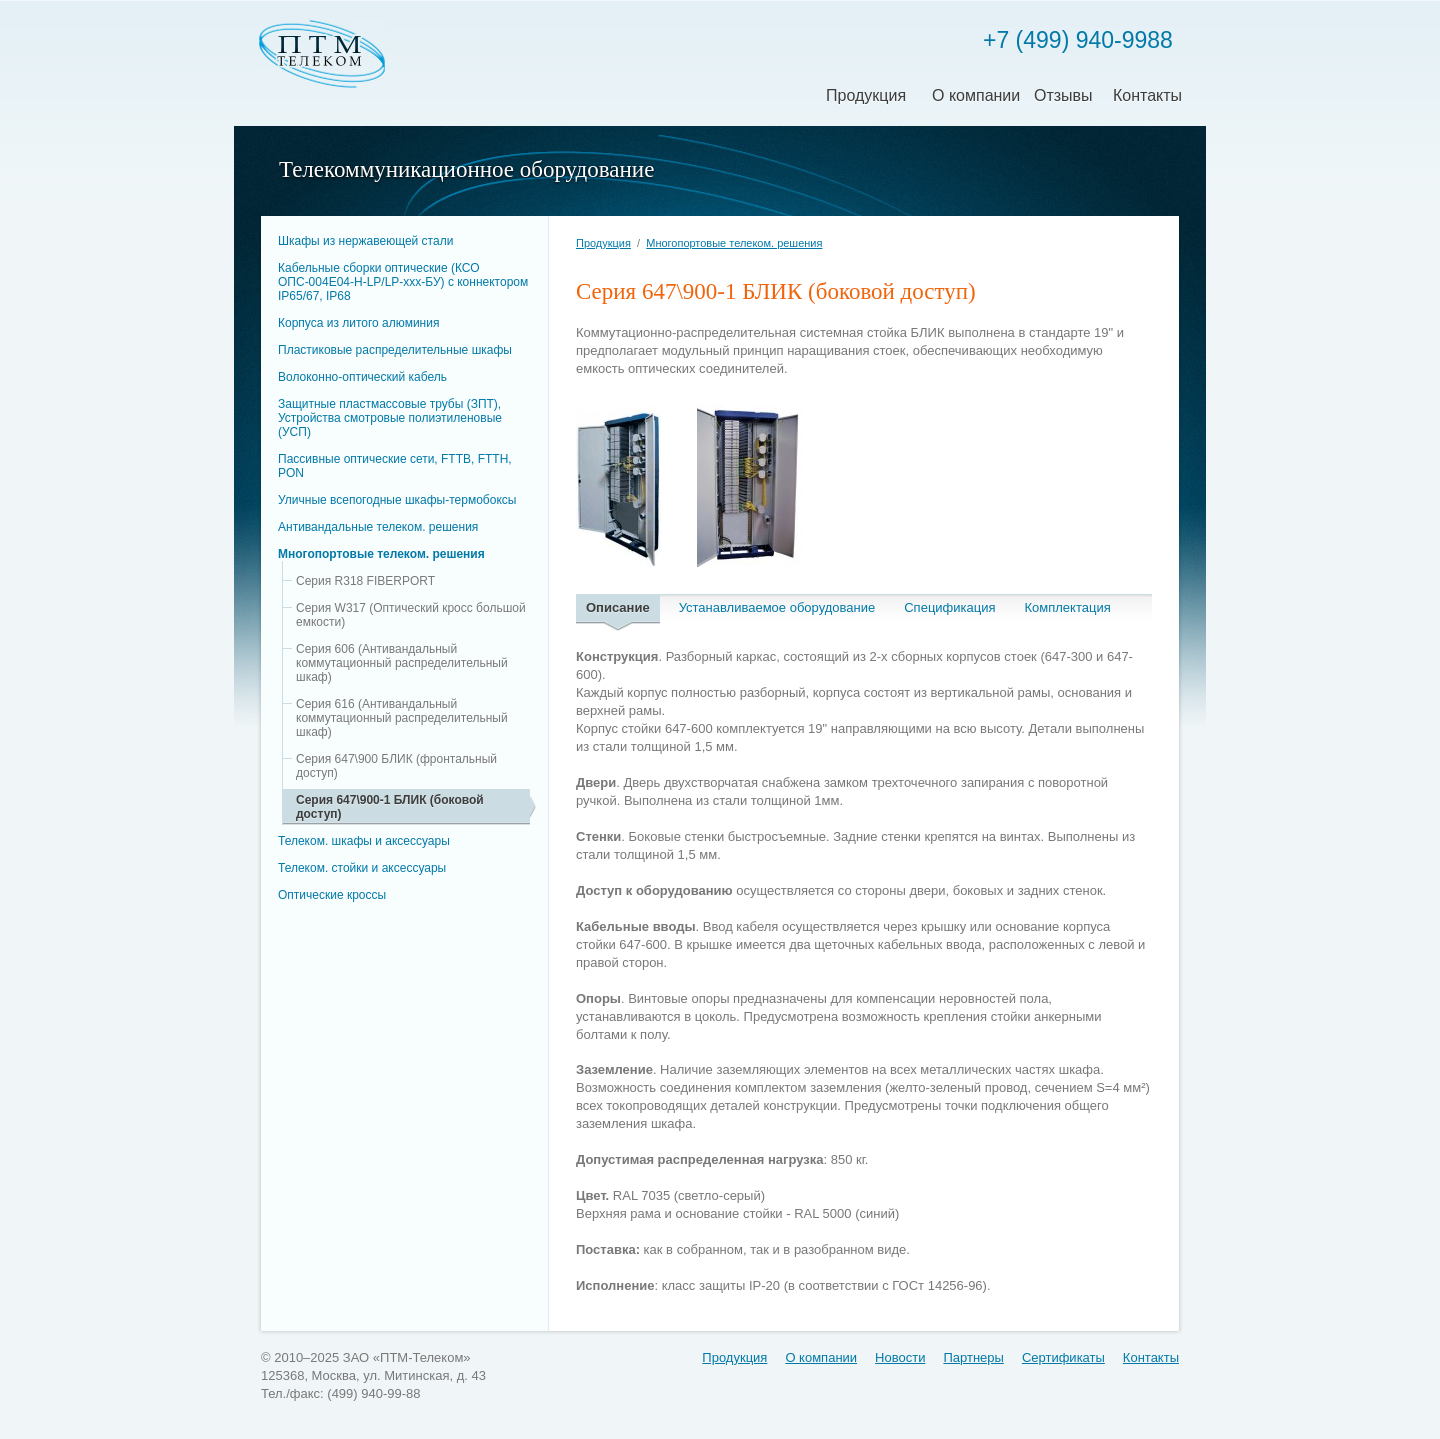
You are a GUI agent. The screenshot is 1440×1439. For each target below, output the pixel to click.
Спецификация (949, 607)
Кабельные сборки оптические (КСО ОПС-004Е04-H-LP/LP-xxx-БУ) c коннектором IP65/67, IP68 (403, 282)
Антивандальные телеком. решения (378, 527)
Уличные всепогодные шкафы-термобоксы (397, 500)
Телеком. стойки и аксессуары (362, 868)
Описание (618, 607)
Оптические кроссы (332, 895)
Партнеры (973, 1357)
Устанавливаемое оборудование (777, 607)
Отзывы (1063, 95)
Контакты (1147, 95)
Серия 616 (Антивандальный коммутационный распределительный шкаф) (402, 718)
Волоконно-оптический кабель (362, 377)
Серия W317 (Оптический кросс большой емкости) (411, 615)
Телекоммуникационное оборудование (466, 169)
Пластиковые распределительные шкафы (395, 350)
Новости (900, 1357)
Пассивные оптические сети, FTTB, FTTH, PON (395, 466)
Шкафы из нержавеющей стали (365, 241)
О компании (976, 95)
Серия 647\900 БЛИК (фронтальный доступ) (396, 766)
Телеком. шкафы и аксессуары (364, 841)
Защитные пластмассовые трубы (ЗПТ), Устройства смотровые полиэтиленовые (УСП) (390, 418)
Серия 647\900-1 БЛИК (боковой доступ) (390, 807)
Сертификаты (1063, 1357)
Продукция (866, 95)
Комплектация (1068, 607)
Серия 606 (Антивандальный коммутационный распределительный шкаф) (402, 663)
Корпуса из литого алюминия (358, 323)
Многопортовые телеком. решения (381, 554)
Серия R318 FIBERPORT (365, 581)
